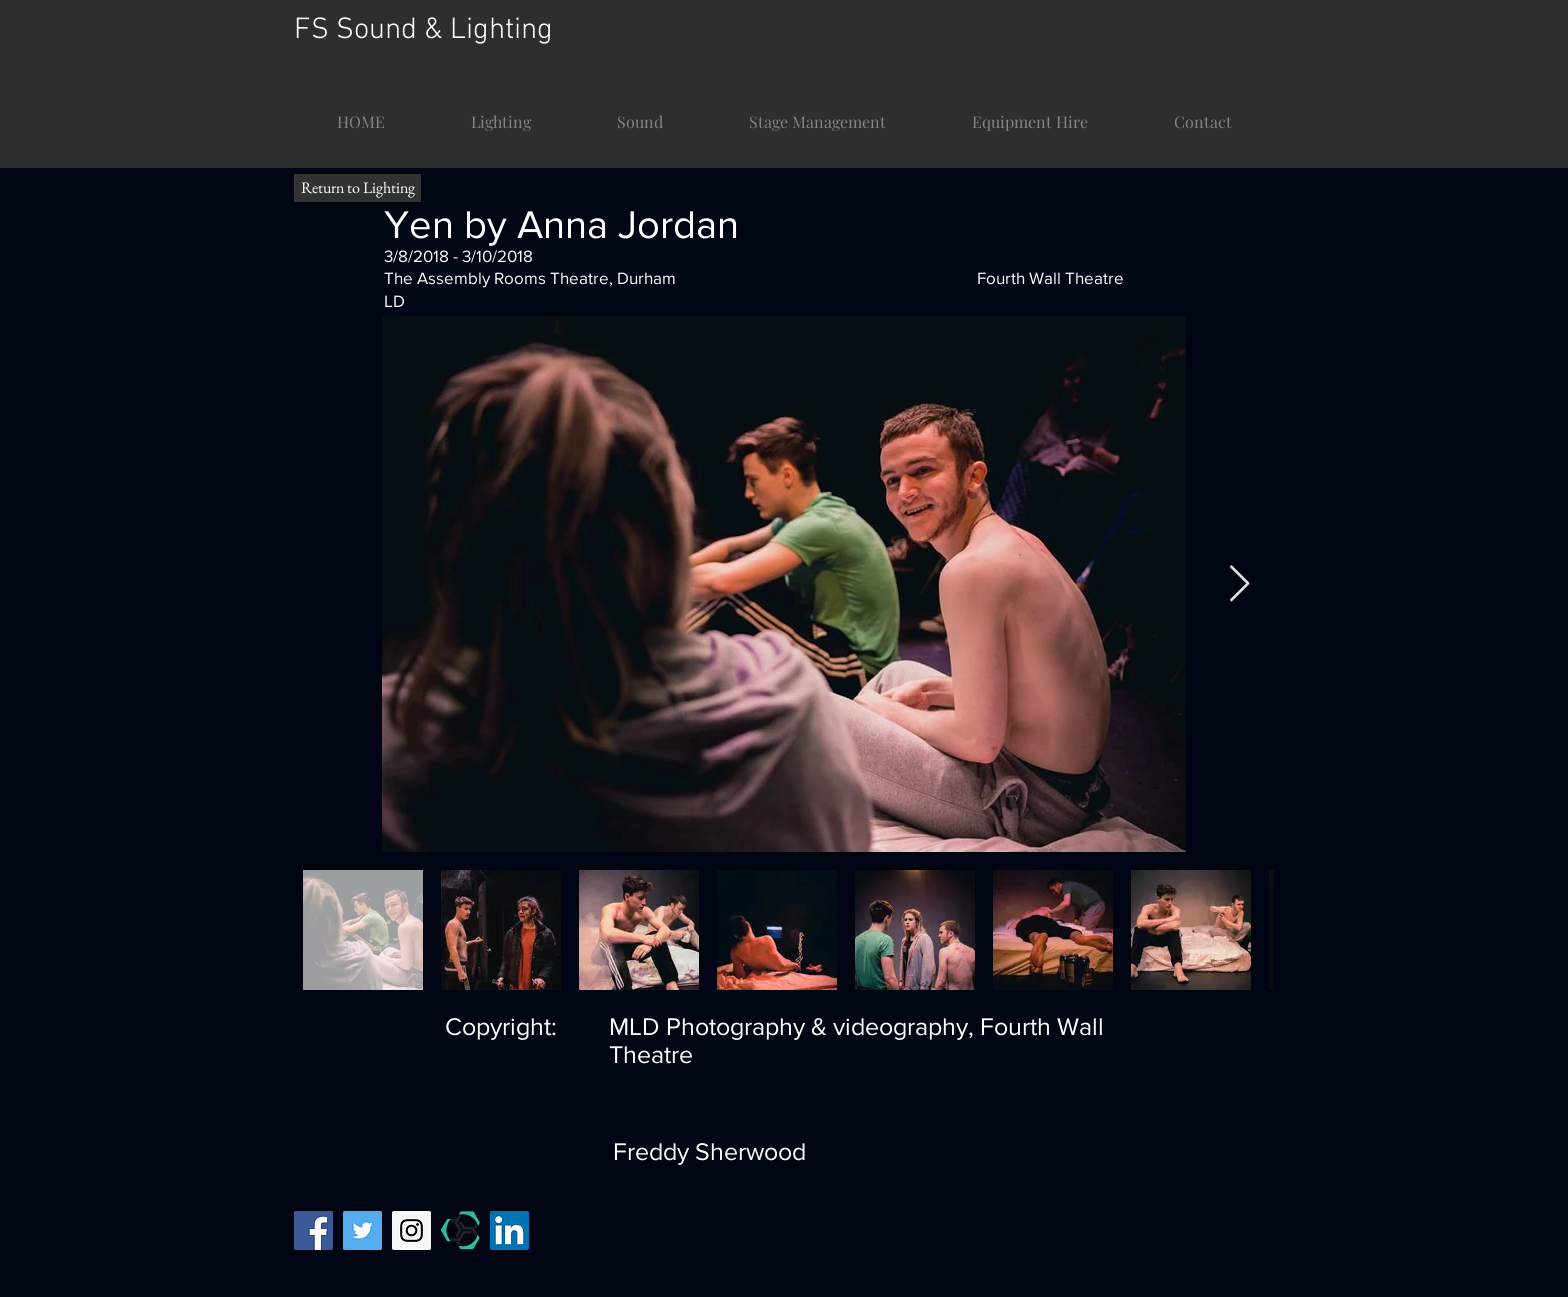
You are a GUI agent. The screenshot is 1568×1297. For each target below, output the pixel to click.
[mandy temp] (460, 1230)
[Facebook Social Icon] (313, 1230)
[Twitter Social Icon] (362, 1230)
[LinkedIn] (509, 1230)
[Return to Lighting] (357, 188)
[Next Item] (1239, 584)
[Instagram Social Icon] (411, 1230)
